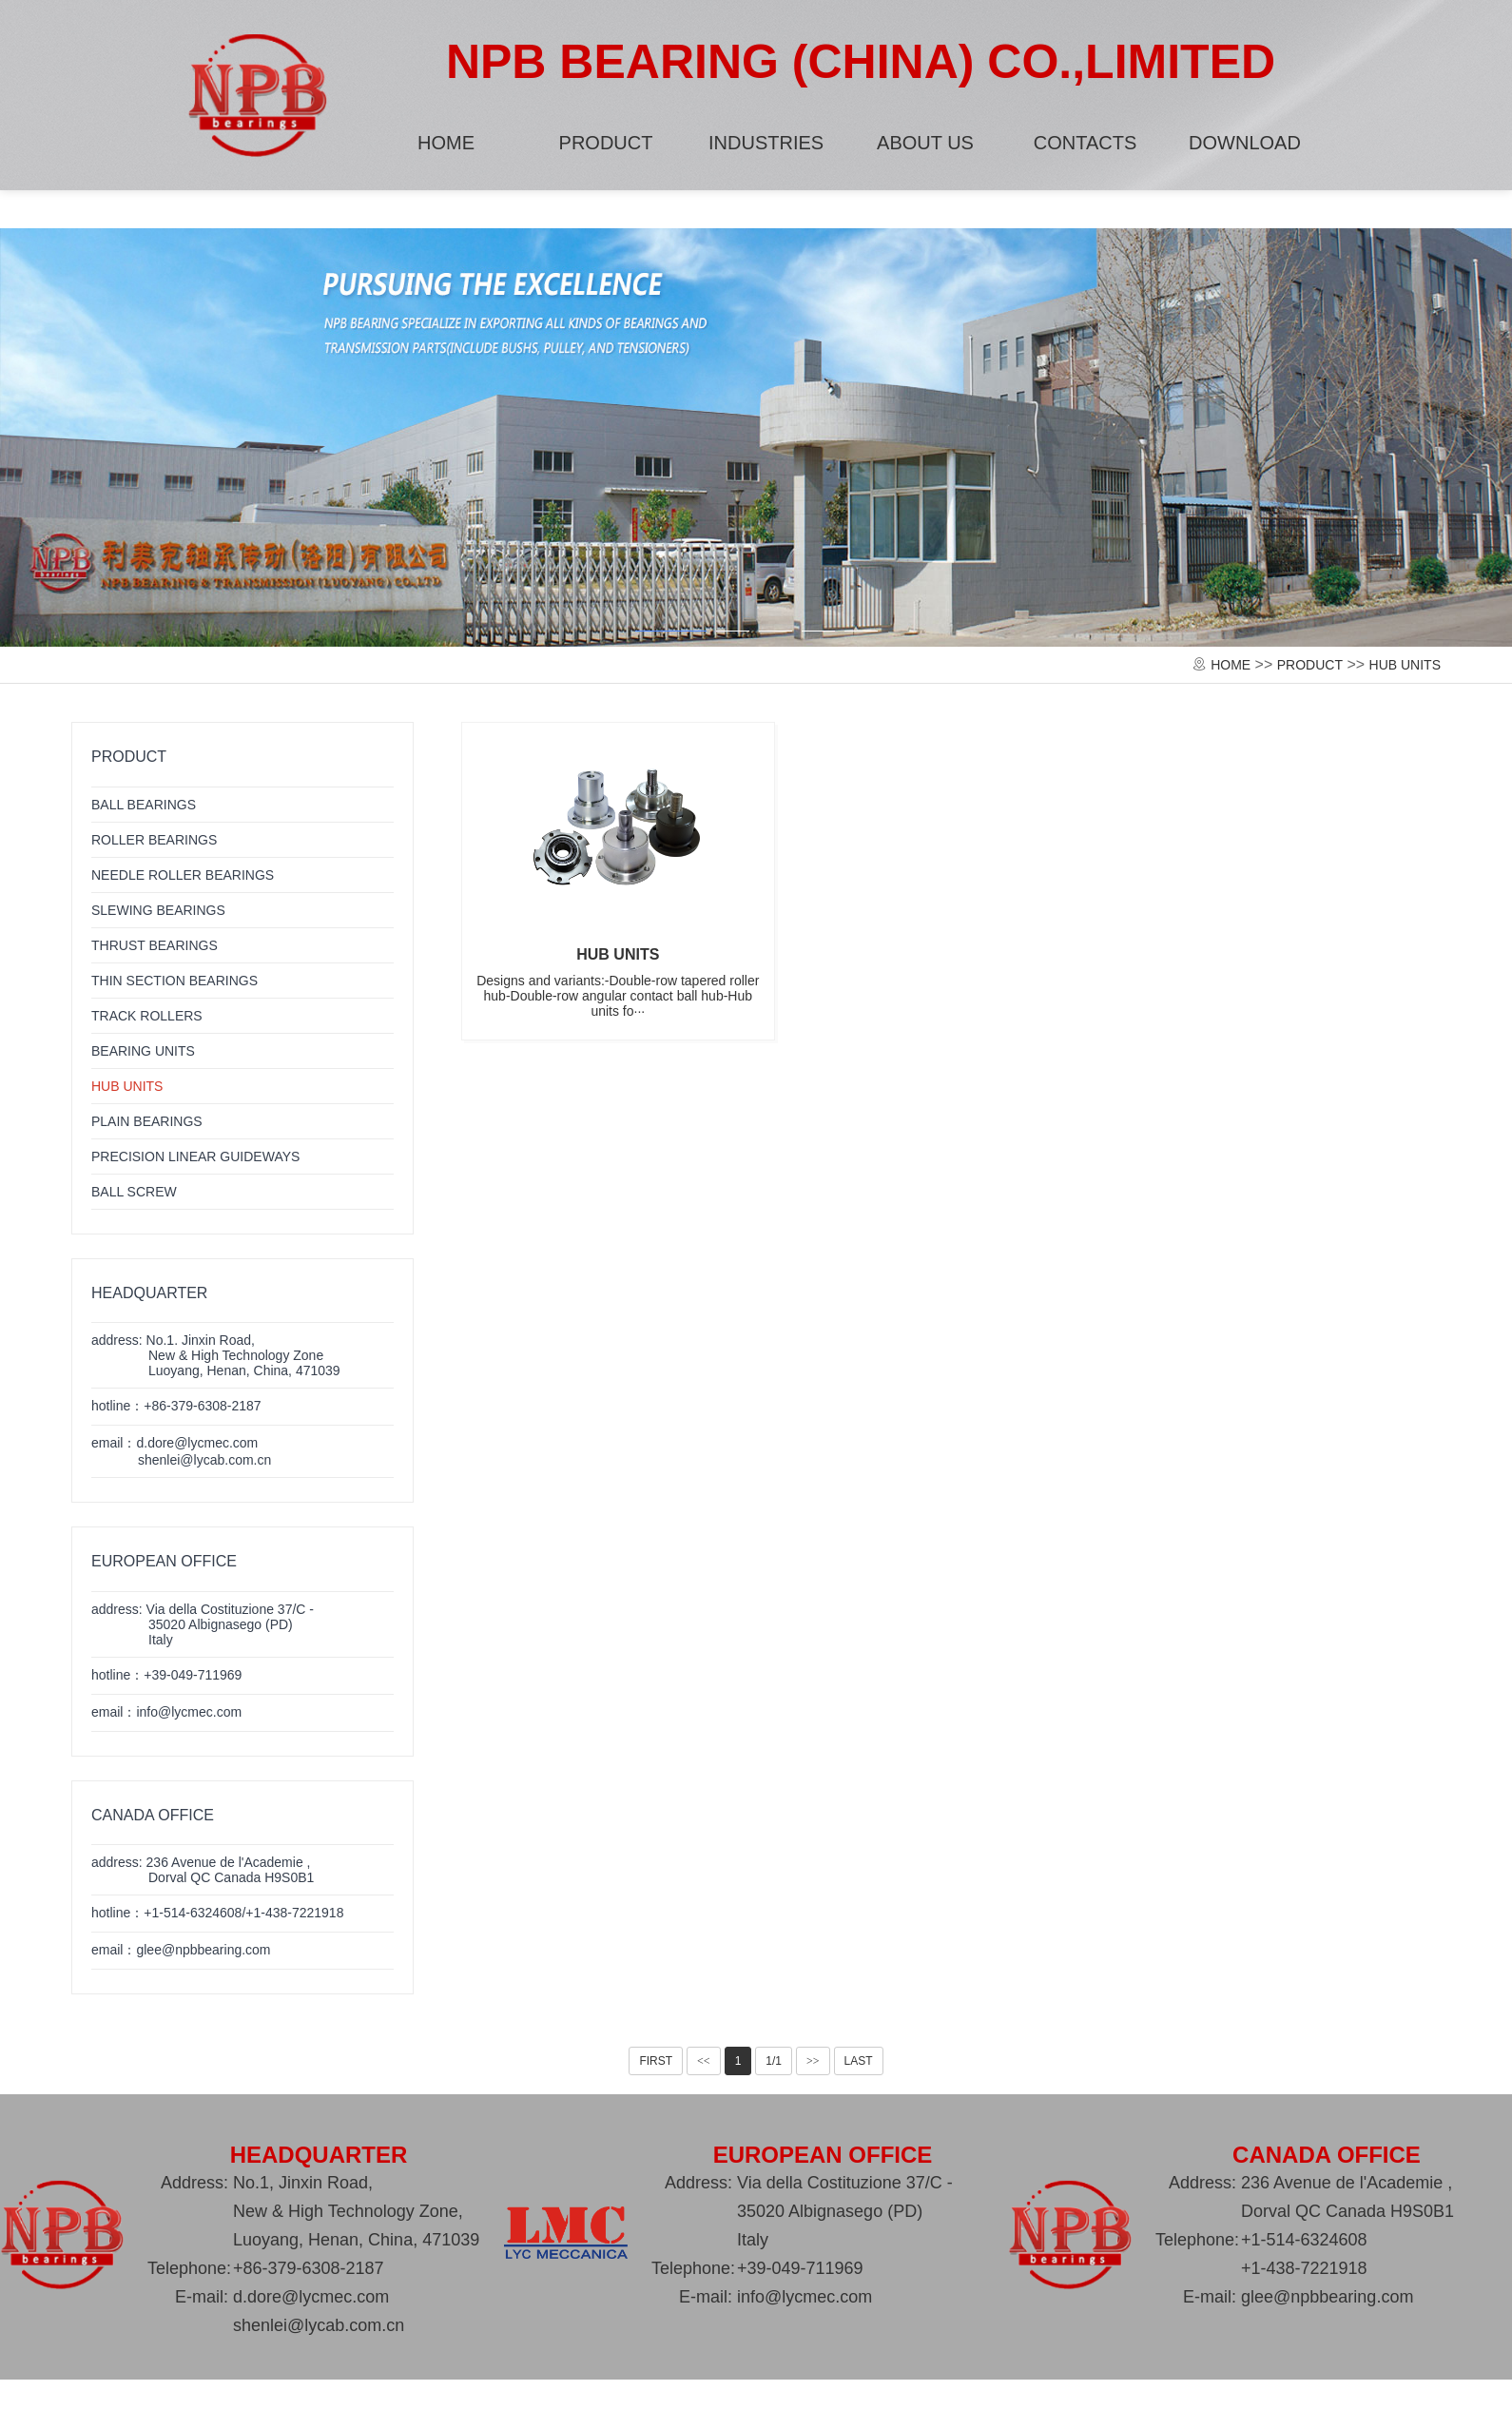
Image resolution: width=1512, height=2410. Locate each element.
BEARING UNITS (143, 1051)
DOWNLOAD (1245, 142)
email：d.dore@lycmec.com (181, 1451)
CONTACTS (1085, 142)
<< (703, 2061)
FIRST (655, 2061)
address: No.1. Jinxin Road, (215, 1355)
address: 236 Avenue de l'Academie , (202, 1870)
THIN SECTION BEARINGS (174, 980)
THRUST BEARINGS (154, 945)
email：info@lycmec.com (166, 1712)
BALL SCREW (134, 1191)
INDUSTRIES (766, 142)
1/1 (774, 2061)
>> (813, 2061)
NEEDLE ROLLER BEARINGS (182, 875)
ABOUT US (925, 142)
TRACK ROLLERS (147, 1015)
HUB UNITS (1405, 664)
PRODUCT (606, 142)
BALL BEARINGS (143, 804)
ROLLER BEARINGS (154, 839)
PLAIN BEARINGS (147, 1121)
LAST (858, 2061)
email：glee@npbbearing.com (181, 1949)
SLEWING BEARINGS (158, 910)
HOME (446, 142)
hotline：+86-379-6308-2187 (176, 1405)
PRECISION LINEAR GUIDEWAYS (195, 1156)
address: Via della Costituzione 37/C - (202, 1624)
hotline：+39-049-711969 (166, 1674)
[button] (671, 637)
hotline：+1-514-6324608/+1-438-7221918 (217, 1912)
